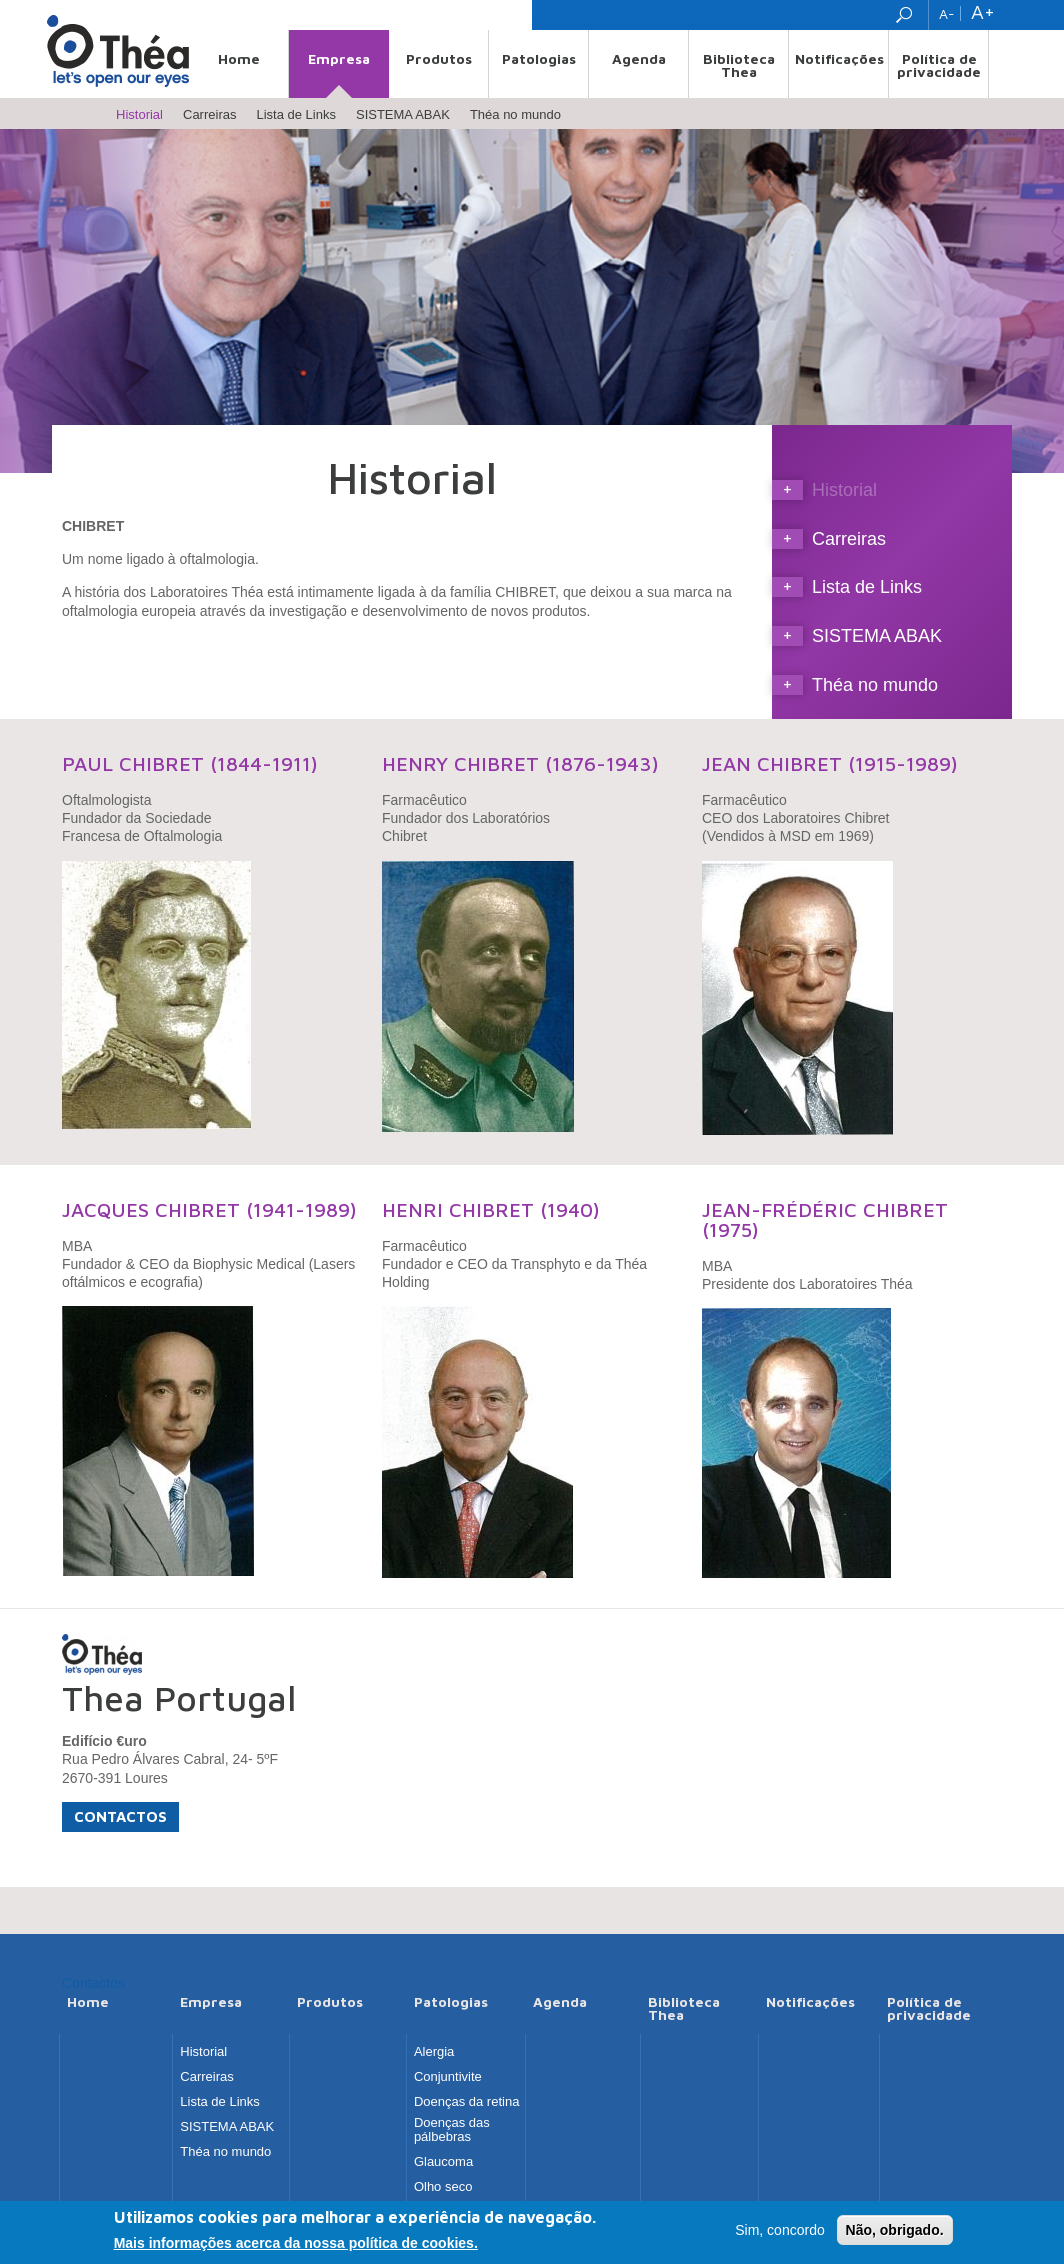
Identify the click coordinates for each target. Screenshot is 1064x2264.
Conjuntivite (448, 2077)
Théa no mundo (515, 114)
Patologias (539, 58)
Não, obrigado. (895, 2233)
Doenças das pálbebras (452, 2130)
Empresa (339, 58)
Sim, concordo (779, 2233)
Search (906, 15)
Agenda (639, 58)
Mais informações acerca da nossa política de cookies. (296, 2246)
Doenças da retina (467, 2102)
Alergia (434, 2052)
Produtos (439, 58)
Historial (139, 114)
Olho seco (443, 2187)
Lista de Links (296, 114)
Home (239, 58)
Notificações (839, 58)
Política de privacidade (939, 65)
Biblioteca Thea (739, 65)
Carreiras (209, 114)
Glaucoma (443, 2162)
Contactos (120, 1816)
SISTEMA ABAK (403, 114)
